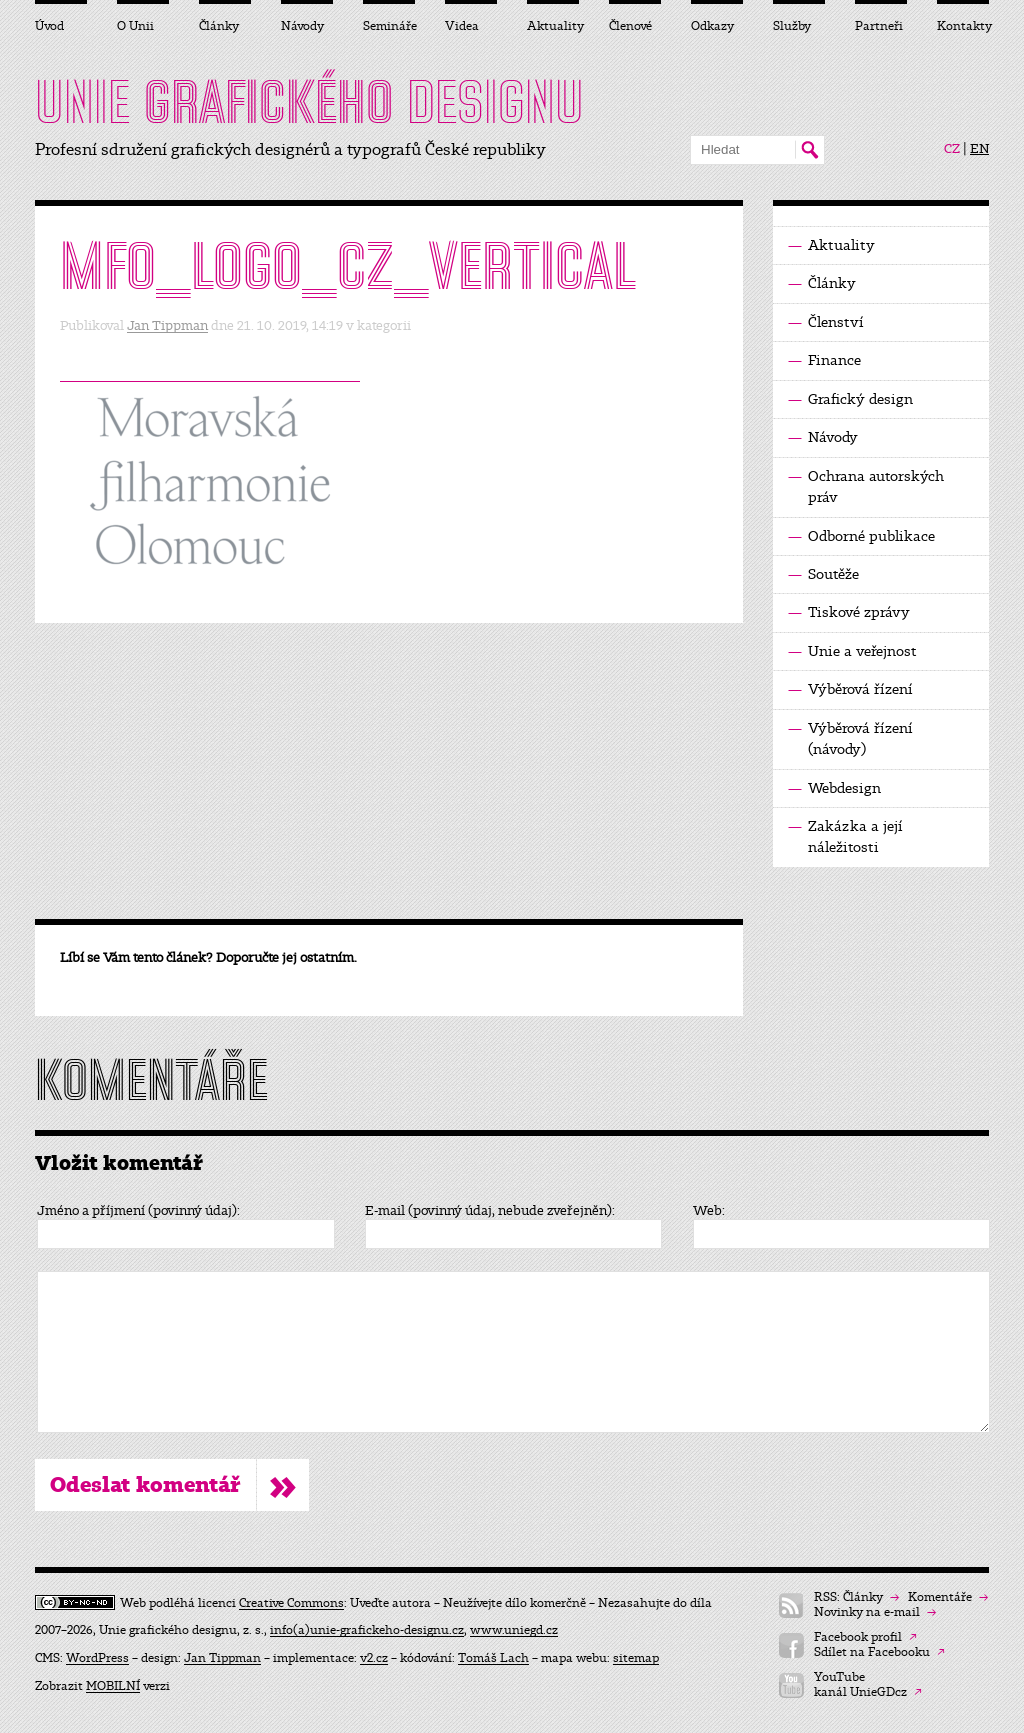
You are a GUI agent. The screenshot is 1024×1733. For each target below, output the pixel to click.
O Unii (135, 26)
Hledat (809, 150)
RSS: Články (856, 1597)
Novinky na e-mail (875, 1612)
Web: (709, 1211)
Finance (824, 360)
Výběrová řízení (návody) (850, 738)
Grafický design (850, 399)
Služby (792, 26)
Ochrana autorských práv (866, 486)
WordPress (97, 1658)
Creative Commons (291, 1603)
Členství (826, 322)
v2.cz (374, 1658)
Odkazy (712, 26)
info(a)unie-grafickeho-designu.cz (367, 1630)
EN (979, 149)
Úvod (49, 26)
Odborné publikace (861, 536)
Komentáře (948, 1597)
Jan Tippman (167, 325)
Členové (630, 26)
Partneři (879, 26)
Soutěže (823, 574)
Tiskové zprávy (849, 612)
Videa (462, 26)
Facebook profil (865, 1637)
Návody (823, 437)
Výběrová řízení (850, 689)
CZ (952, 149)
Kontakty (963, 26)
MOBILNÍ (113, 1686)
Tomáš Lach (493, 1658)
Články (822, 283)
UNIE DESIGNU (309, 102)
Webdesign (834, 788)
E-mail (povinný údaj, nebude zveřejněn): (490, 1211)
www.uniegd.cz (514, 1630)
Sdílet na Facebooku (879, 1652)
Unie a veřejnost (852, 651)
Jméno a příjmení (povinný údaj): (138, 1211)
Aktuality (831, 245)
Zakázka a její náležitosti (845, 836)
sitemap (636, 1658)
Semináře (389, 26)
